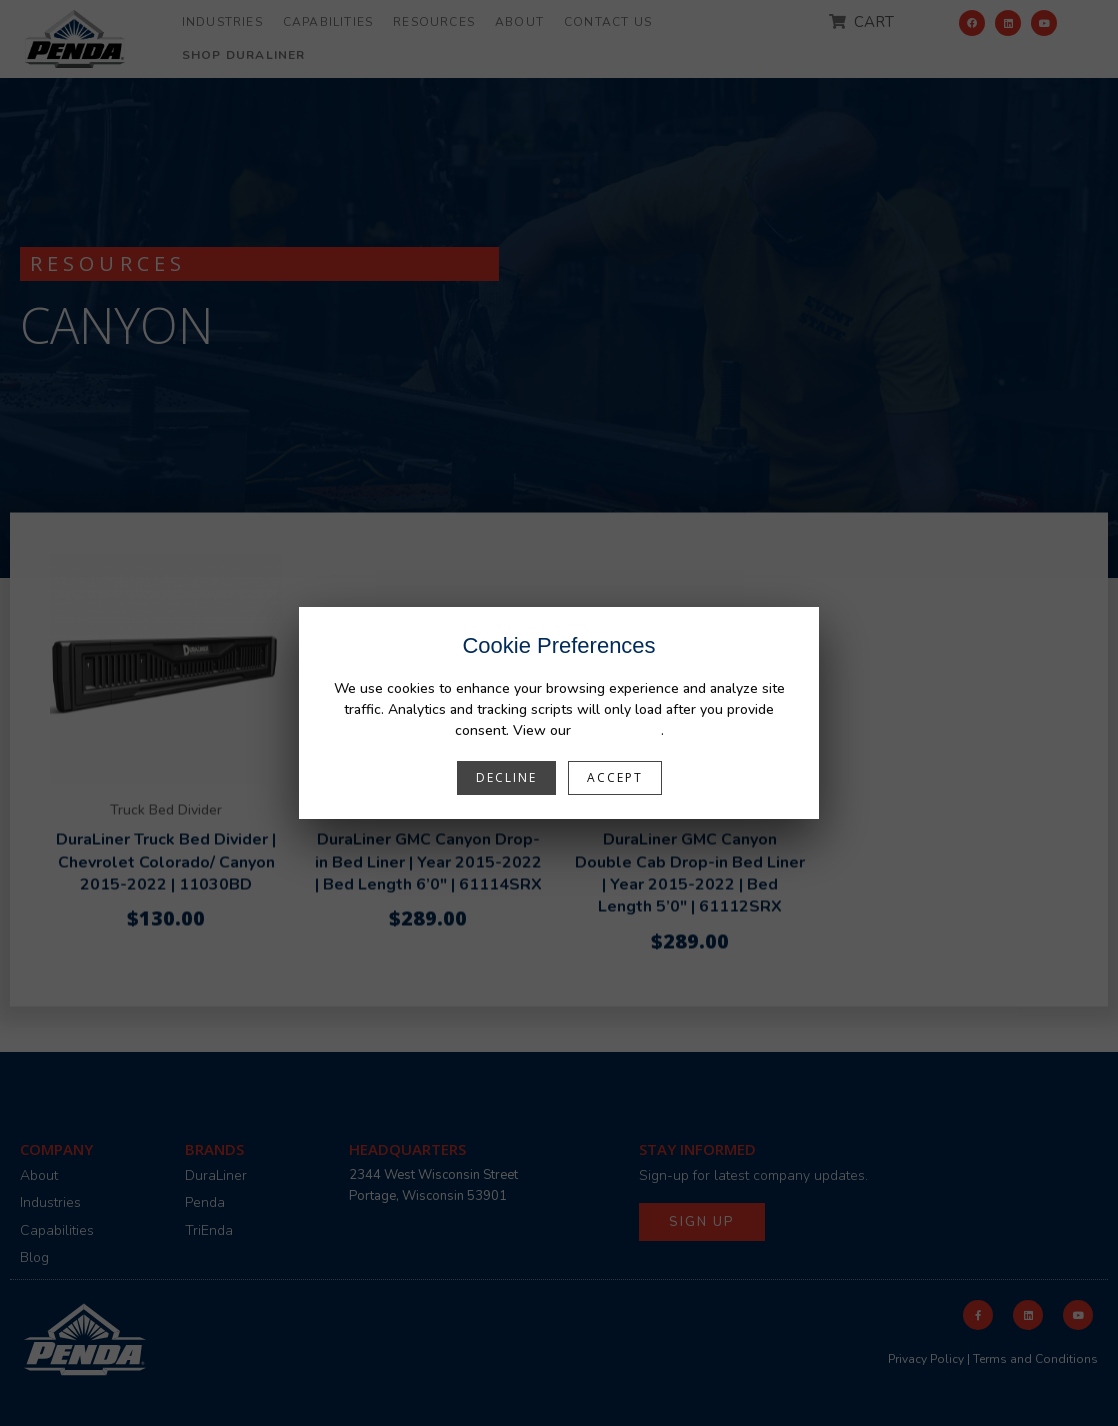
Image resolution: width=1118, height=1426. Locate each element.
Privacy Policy (618, 730)
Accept (615, 777)
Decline (506, 777)
